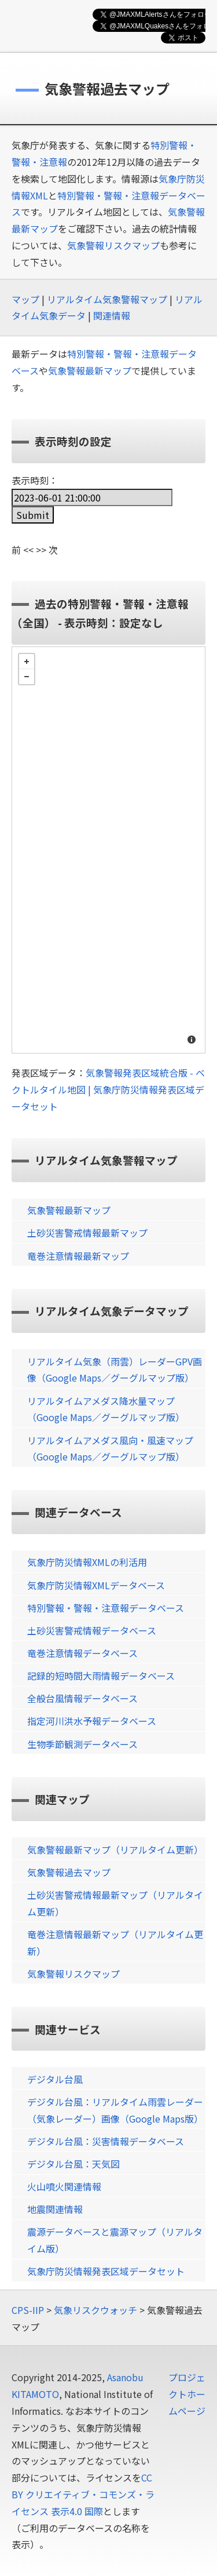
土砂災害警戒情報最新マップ (87, 1233)
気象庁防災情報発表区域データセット (106, 2271)
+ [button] (26, 661)
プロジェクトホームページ (186, 2394)
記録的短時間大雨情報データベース (101, 1676)
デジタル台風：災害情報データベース (105, 2141)
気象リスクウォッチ (95, 2310)
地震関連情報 (55, 2209)
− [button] (26, 676)
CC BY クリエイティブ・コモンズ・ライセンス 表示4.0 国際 (83, 2494)
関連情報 (111, 315)
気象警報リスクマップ (113, 245)
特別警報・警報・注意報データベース (105, 1608)
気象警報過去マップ (69, 1872)
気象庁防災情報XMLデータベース (96, 1585)
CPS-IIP (28, 2310)
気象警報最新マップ (89, 370)
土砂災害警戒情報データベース (91, 1630)
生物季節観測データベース (82, 1744)
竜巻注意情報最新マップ (78, 1256)
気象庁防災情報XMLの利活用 (87, 1562)
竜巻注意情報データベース (82, 1653)
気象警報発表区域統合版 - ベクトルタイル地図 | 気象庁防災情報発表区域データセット (108, 1089)
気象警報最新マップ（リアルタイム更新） (115, 1849)
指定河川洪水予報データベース (91, 1721)
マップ (25, 299)
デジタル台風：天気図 (73, 2164)
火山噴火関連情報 (64, 2186)
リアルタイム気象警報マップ (107, 299)
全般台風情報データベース (82, 1698)
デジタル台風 (55, 2079)
